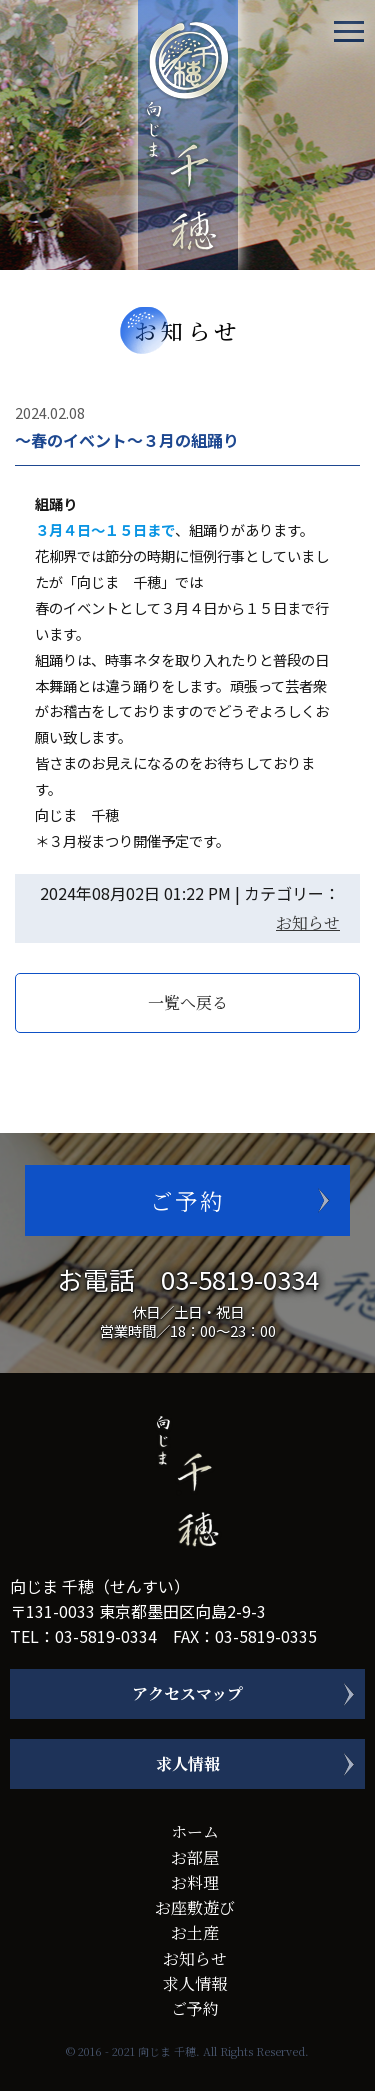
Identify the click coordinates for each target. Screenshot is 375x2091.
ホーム (195, 1831)
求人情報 (188, 1763)
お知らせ (308, 922)
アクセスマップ (187, 1693)
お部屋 (195, 1857)
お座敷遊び (195, 1907)
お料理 (195, 1882)
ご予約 (187, 1200)
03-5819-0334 (240, 1278)
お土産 (195, 1932)
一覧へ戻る (188, 1002)
